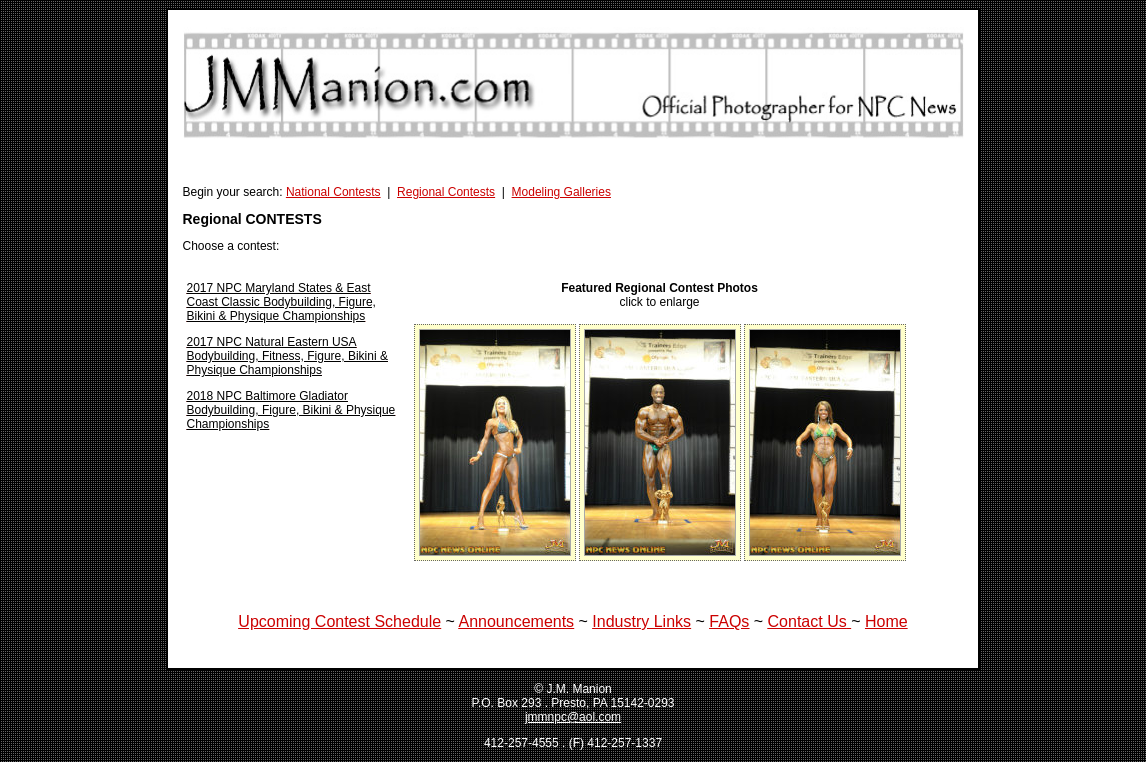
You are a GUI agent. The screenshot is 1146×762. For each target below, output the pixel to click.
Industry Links (641, 621)
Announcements (516, 621)
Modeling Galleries (561, 192)
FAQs (729, 621)
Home (886, 621)
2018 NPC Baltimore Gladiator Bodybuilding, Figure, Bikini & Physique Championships (291, 410)
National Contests (333, 192)
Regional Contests (446, 192)
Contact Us (807, 621)
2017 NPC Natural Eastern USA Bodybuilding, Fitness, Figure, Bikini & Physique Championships (287, 356)
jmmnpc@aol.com (573, 717)
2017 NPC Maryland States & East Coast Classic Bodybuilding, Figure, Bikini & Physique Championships (281, 302)
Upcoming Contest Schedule (339, 621)
